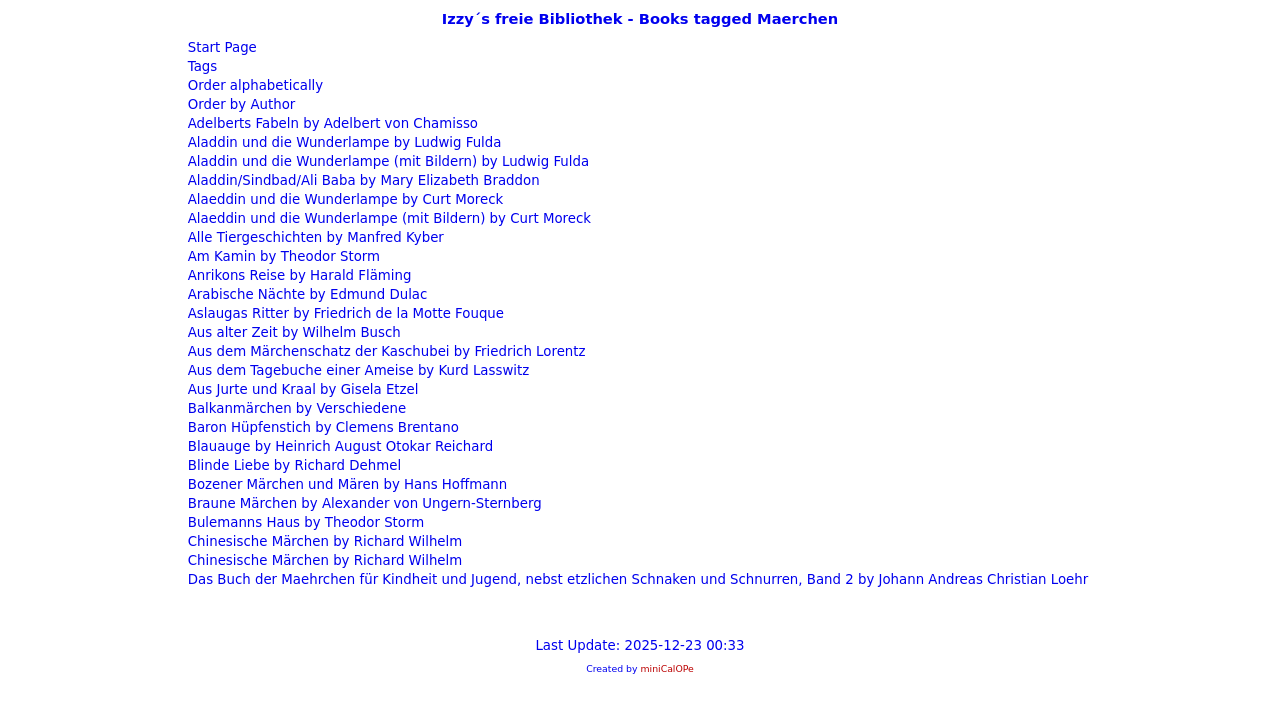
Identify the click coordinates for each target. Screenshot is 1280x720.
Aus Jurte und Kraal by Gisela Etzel (301, 389)
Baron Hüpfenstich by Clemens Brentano (321, 427)
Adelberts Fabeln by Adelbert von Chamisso (331, 123)
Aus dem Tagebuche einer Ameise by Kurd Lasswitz (357, 370)
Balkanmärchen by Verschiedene (295, 408)
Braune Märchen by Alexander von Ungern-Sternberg (363, 503)
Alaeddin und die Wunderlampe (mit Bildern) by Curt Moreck (387, 218)
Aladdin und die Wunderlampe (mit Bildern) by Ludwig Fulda (387, 161)
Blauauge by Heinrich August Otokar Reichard (339, 446)
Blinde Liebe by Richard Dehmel (293, 465)
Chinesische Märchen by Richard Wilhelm (323, 541)
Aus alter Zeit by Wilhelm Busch (292, 332)
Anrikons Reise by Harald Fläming (298, 275)
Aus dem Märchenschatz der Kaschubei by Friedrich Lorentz (385, 351)
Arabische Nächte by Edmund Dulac (306, 294)
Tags (201, 66)
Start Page (220, 47)
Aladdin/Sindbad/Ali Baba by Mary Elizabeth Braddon (362, 180)
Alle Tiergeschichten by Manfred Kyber (314, 237)
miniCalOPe (666, 668)
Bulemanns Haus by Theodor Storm (304, 522)
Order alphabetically (254, 85)
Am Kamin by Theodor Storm (282, 256)
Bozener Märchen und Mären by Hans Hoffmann (346, 484)
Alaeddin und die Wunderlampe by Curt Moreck (344, 199)
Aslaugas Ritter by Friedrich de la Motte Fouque (344, 313)
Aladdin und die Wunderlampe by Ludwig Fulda (343, 142)
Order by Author (240, 104)
